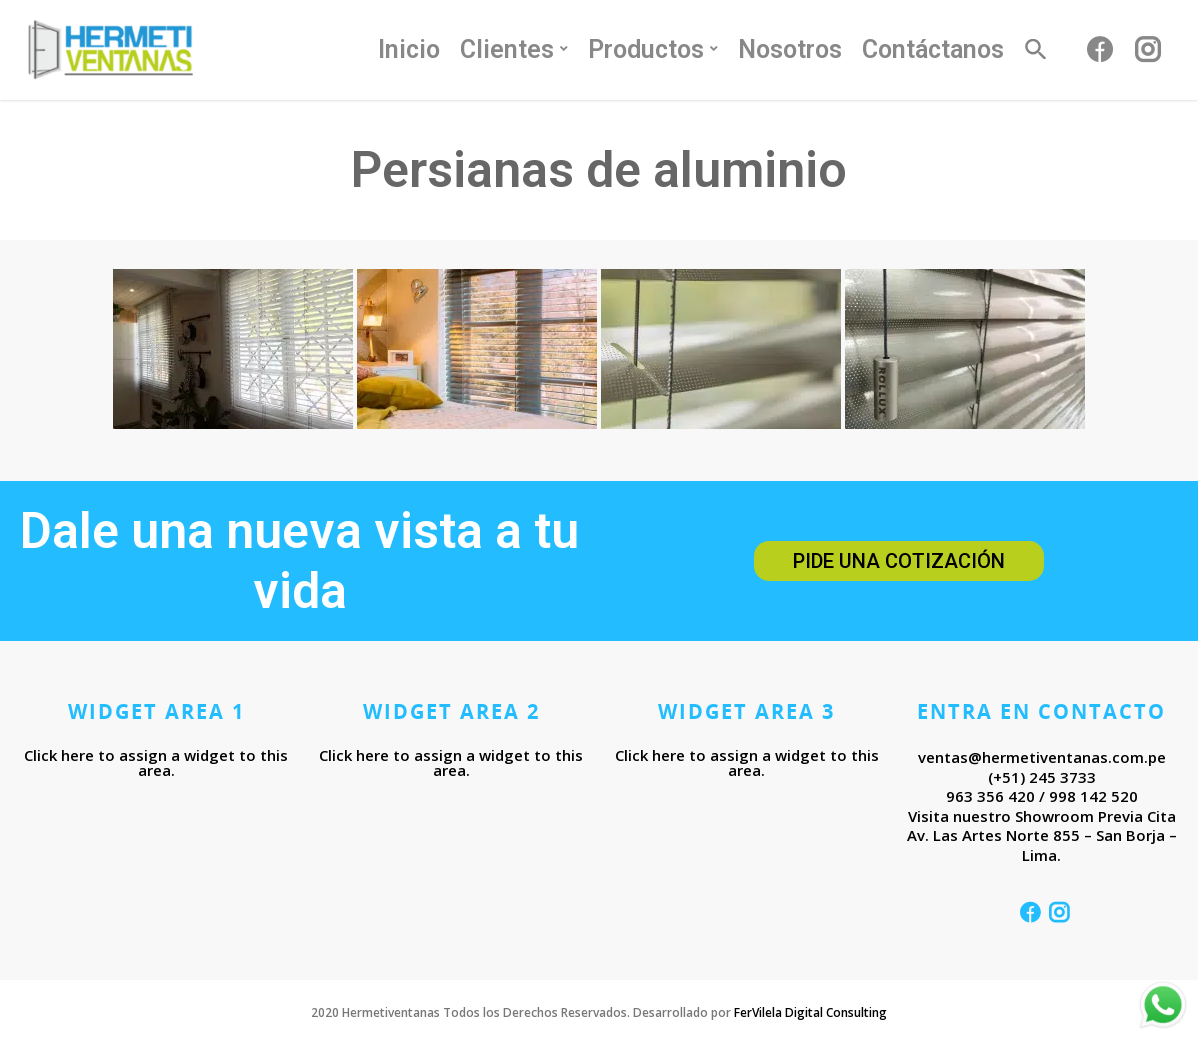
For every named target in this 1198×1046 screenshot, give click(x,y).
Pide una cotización (899, 561)
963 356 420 (990, 796)
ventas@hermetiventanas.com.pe (1042, 757)
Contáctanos (933, 49)
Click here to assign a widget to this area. (156, 762)
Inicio (409, 49)
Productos (654, 49)
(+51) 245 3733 (1042, 777)
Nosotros (790, 49)
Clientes (515, 49)
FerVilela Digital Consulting (810, 1012)
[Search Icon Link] (1037, 60)
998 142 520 (1093, 796)
